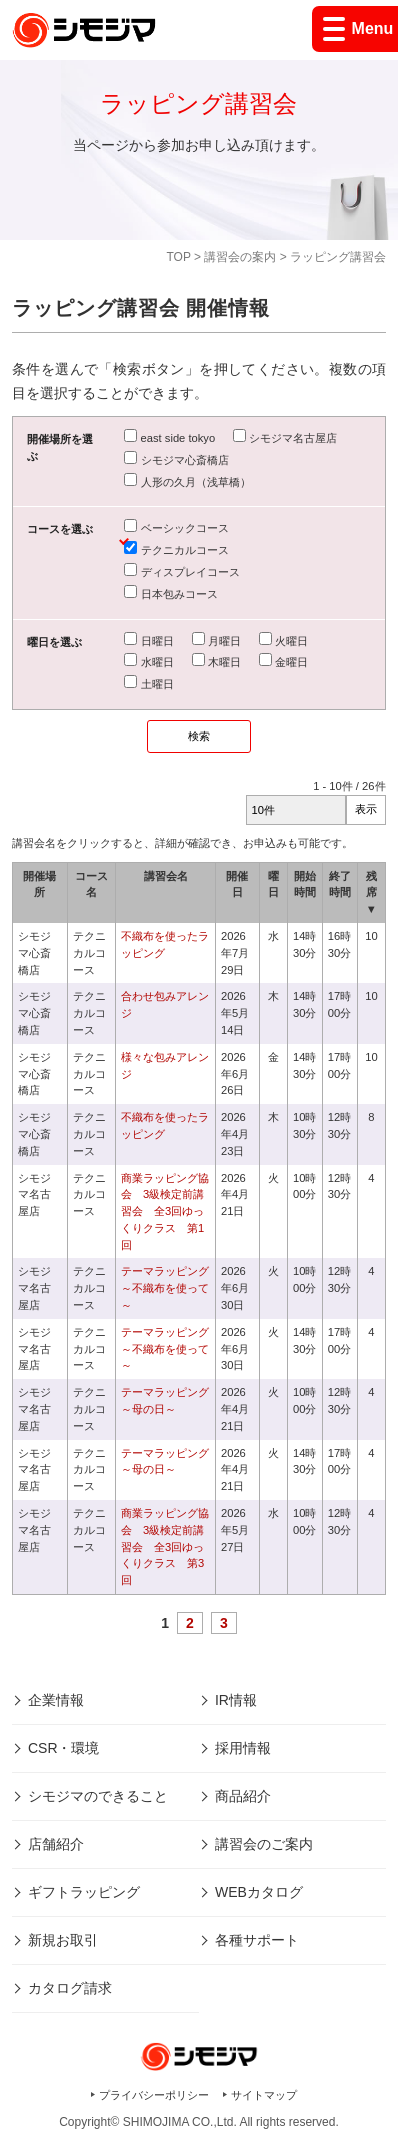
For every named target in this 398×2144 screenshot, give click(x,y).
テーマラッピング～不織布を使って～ (165, 1288)
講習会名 (166, 876)
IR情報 (236, 1700)
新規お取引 (63, 1940)
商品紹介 (243, 1796)
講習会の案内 (240, 257)
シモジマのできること (98, 1796)
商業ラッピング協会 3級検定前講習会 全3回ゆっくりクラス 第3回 (165, 1546)
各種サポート (257, 1940)
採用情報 (243, 1748)
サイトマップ (264, 2095)
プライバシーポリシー (154, 2095)
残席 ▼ (371, 893)
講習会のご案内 (264, 1844)
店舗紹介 (56, 1844)
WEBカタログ (259, 1892)
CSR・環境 (64, 1748)
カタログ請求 (70, 1988)
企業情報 (56, 1700)
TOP (178, 257)
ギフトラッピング (84, 1892)
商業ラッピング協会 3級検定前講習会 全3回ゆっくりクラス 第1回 (165, 1211)
